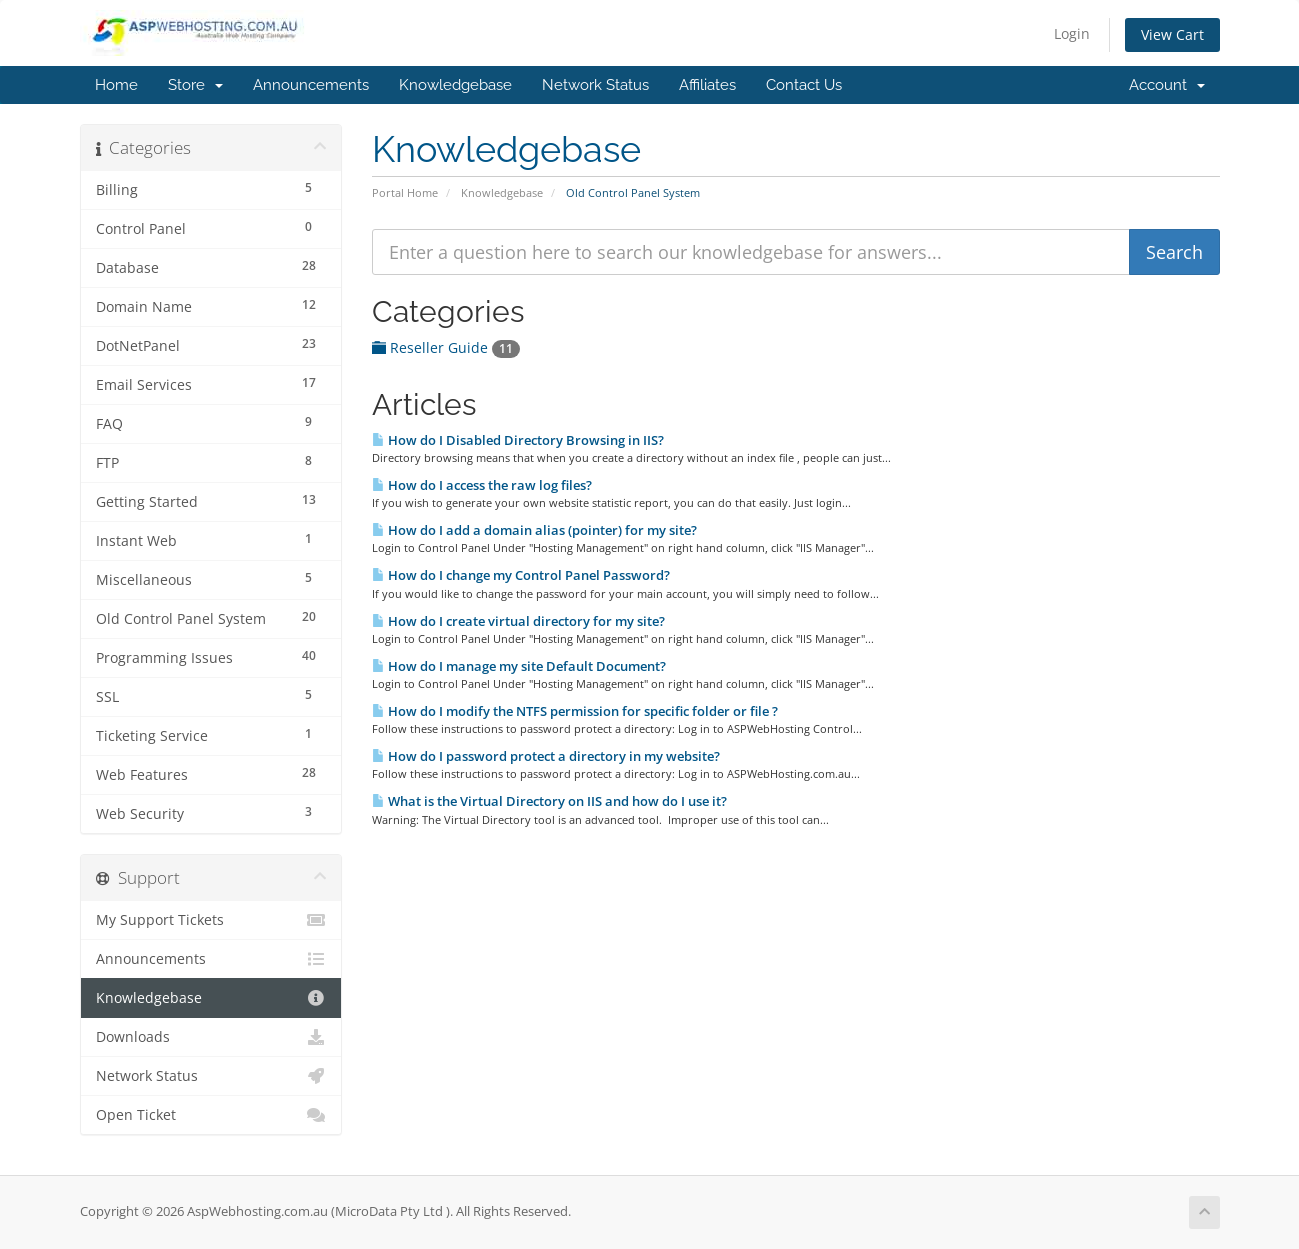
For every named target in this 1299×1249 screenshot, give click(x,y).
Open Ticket (211, 1115)
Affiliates (707, 85)
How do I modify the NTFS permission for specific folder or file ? (575, 711)
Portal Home (405, 192)
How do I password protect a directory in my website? (546, 756)
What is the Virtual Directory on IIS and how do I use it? (549, 801)
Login (1072, 33)
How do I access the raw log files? (482, 485)
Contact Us (804, 85)
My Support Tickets (211, 920)
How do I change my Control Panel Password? (521, 575)
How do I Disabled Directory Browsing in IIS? (518, 440)
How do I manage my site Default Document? (519, 666)
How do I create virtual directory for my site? (518, 621)
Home (116, 85)
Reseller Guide (446, 347)
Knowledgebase (455, 85)
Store (195, 85)
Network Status (595, 85)
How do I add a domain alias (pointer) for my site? (534, 530)
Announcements (311, 85)
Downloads (211, 1037)
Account (1167, 85)
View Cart (1172, 34)
